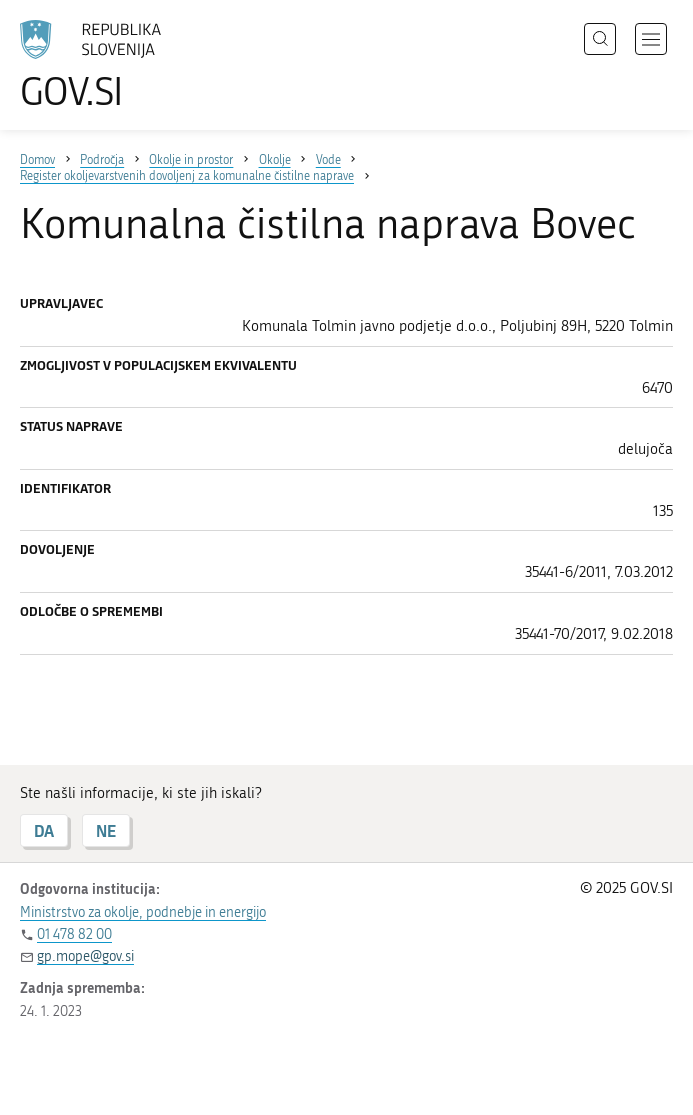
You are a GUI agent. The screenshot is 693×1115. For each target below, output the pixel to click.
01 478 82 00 (74, 934)
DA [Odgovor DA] (44, 830)
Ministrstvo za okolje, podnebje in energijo (143, 912)
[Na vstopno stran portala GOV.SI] (120, 65)
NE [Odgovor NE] (106, 830)
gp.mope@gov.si (85, 956)
